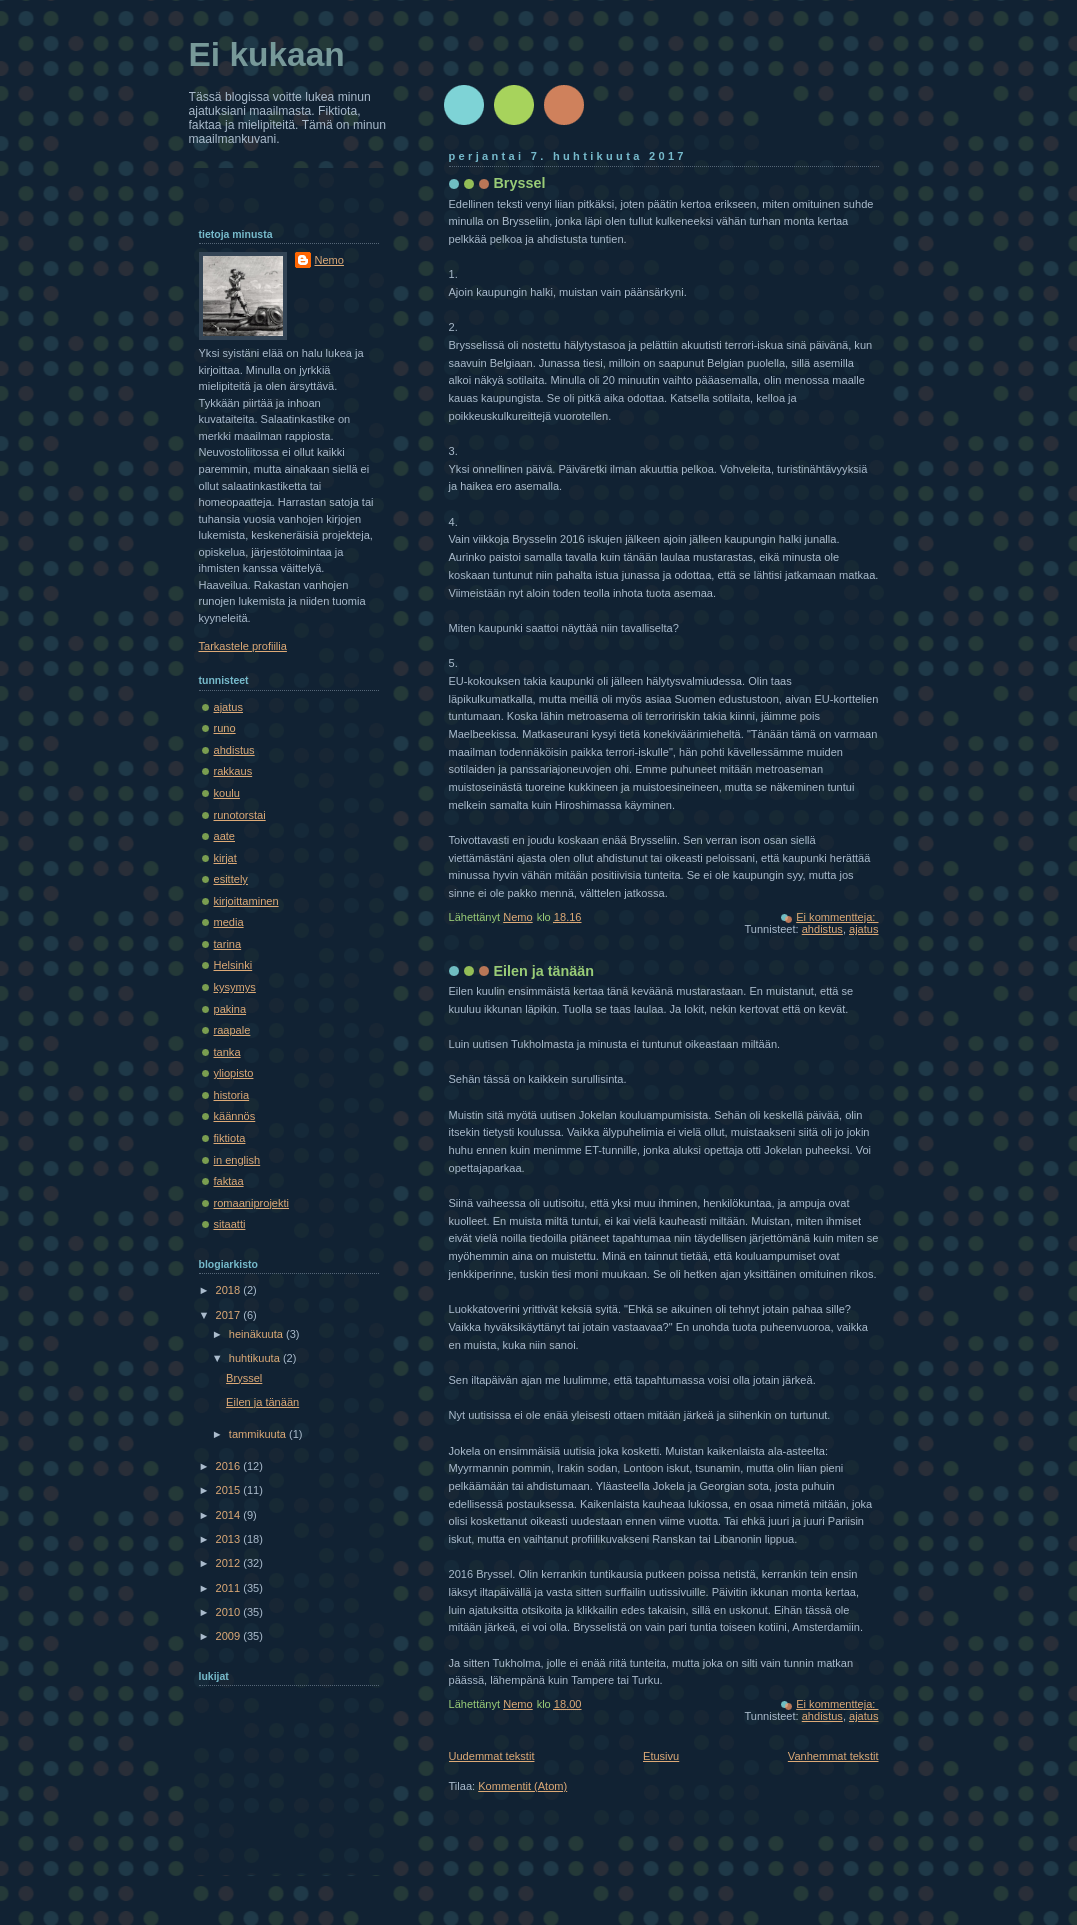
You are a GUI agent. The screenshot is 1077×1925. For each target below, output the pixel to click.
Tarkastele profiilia (243, 646)
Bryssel (520, 183)
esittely (231, 879)
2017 (230, 1315)
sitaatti (230, 1224)
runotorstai (240, 815)
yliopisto (234, 1073)
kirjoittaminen (246, 901)
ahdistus (822, 929)
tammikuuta (259, 1434)
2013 (230, 1539)
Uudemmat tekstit (492, 1756)
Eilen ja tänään (544, 971)
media (229, 922)
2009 (230, 1636)
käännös (235, 1116)
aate (225, 836)
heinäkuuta (257, 1334)
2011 (230, 1588)
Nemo (329, 260)
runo (225, 728)
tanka (227, 1052)
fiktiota (230, 1138)
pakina (230, 1009)
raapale (232, 1030)
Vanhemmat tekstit (833, 1756)
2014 (230, 1515)
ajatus (863, 929)
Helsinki (233, 965)
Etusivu (661, 1756)
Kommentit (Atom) (522, 1786)
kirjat (225, 858)
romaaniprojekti (252, 1203)
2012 (230, 1563)
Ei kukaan (267, 54)
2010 (230, 1612)
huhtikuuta (256, 1358)
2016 (230, 1466)
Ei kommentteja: (837, 917)
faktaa (229, 1181)
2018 (230, 1290)
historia (232, 1095)
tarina (228, 944)
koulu (227, 793)
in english (237, 1160)
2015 (230, 1490)
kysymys (235, 987)
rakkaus (233, 771)
